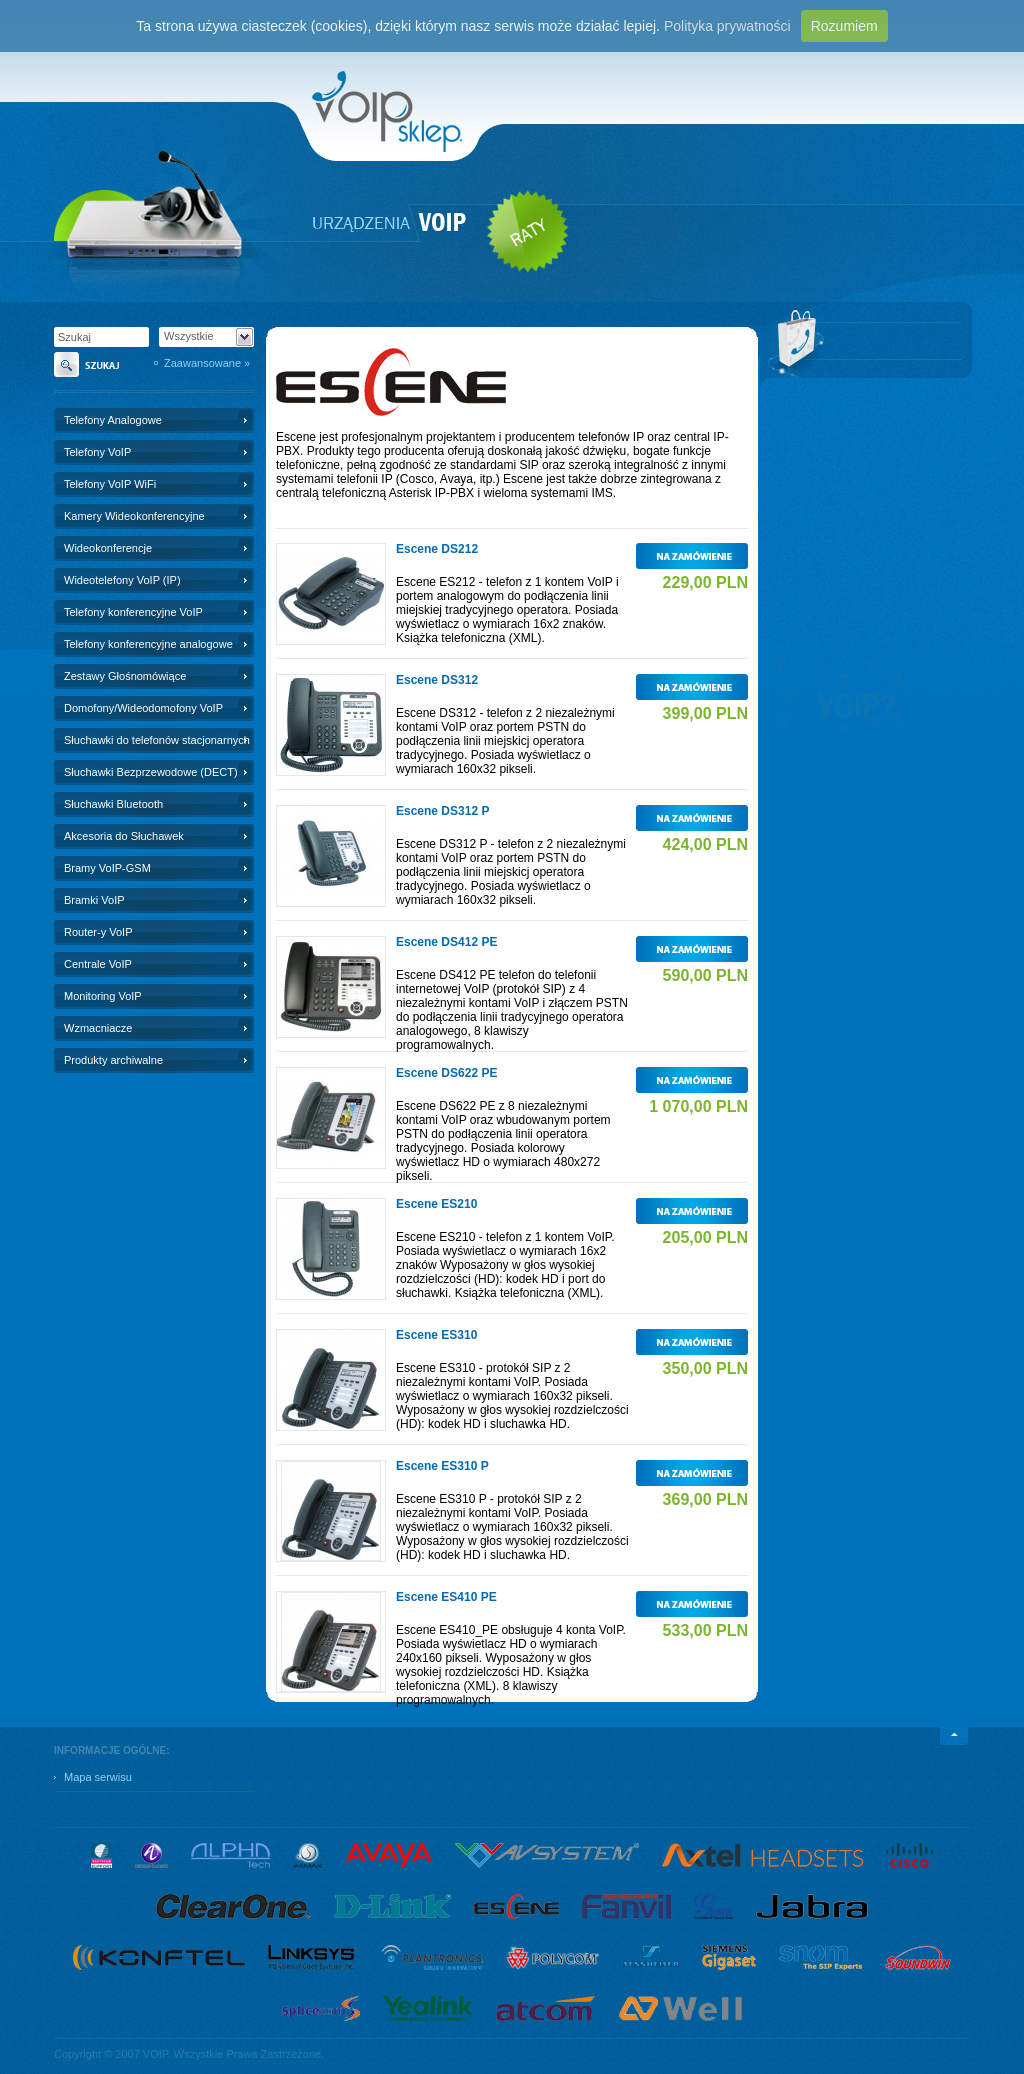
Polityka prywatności (727, 26)
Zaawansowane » (207, 363)
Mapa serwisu (98, 1777)
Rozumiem (844, 26)
